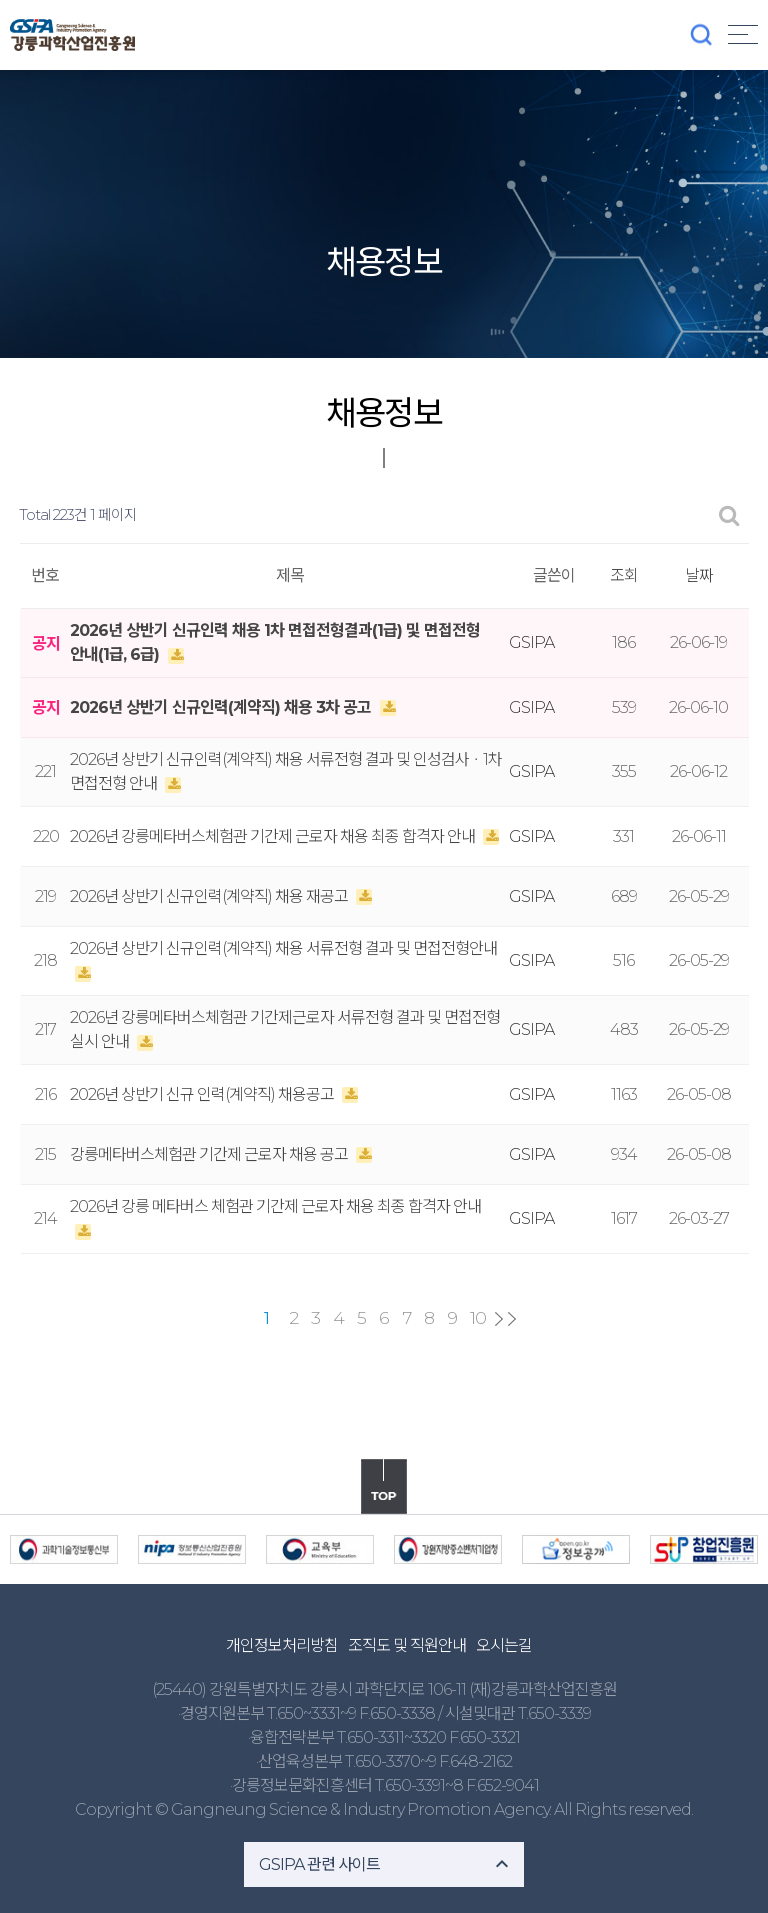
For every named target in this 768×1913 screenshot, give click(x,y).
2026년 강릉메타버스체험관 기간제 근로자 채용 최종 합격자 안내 (274, 836)
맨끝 (512, 1319)
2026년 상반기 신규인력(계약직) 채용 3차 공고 (222, 707)
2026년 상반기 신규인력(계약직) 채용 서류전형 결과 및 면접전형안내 (283, 948)
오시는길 (504, 1645)
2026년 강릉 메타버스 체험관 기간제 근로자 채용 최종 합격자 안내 (275, 1206)
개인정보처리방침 (282, 1645)
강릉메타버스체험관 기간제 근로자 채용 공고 (210, 1154)
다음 (499, 1319)
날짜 (699, 575)
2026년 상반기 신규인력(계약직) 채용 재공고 (210, 896)
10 (478, 1317)
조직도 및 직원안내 (407, 1645)
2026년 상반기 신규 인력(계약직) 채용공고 (203, 1094)
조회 (624, 575)
